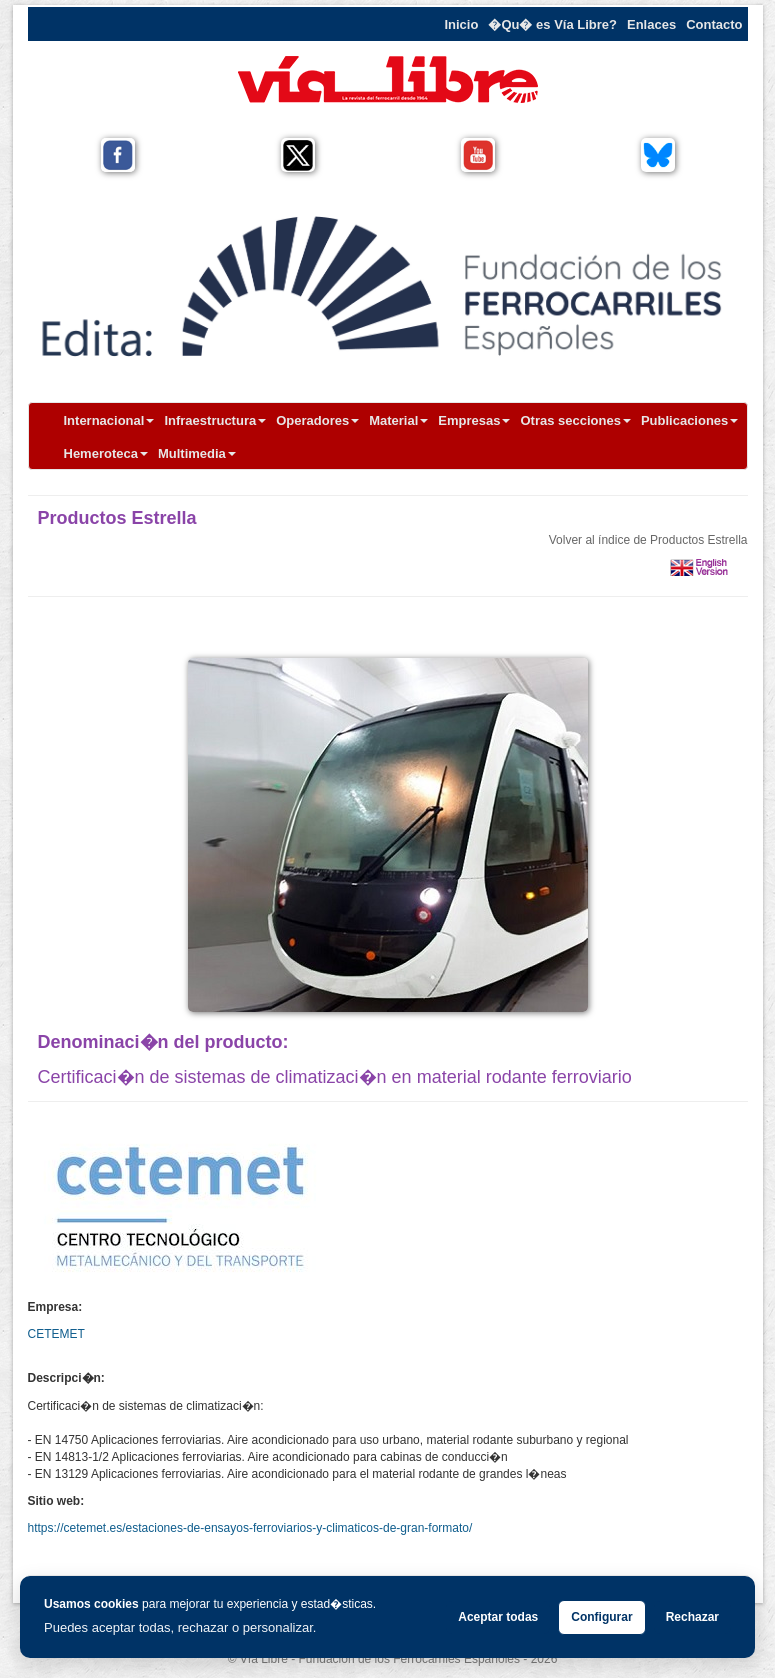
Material (398, 420)
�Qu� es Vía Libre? (552, 24)
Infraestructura (215, 420)
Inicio (461, 24)
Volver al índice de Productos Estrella (648, 540)
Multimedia (197, 453)
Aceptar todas (498, 1617)
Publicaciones (689, 420)
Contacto (714, 24)
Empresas (474, 420)
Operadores (317, 420)
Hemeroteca (106, 453)
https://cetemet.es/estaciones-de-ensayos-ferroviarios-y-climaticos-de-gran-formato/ (250, 1528)
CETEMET (56, 1334)
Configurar (601, 1617)
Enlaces (651, 24)
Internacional (109, 420)
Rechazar (692, 1617)
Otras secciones (575, 420)
